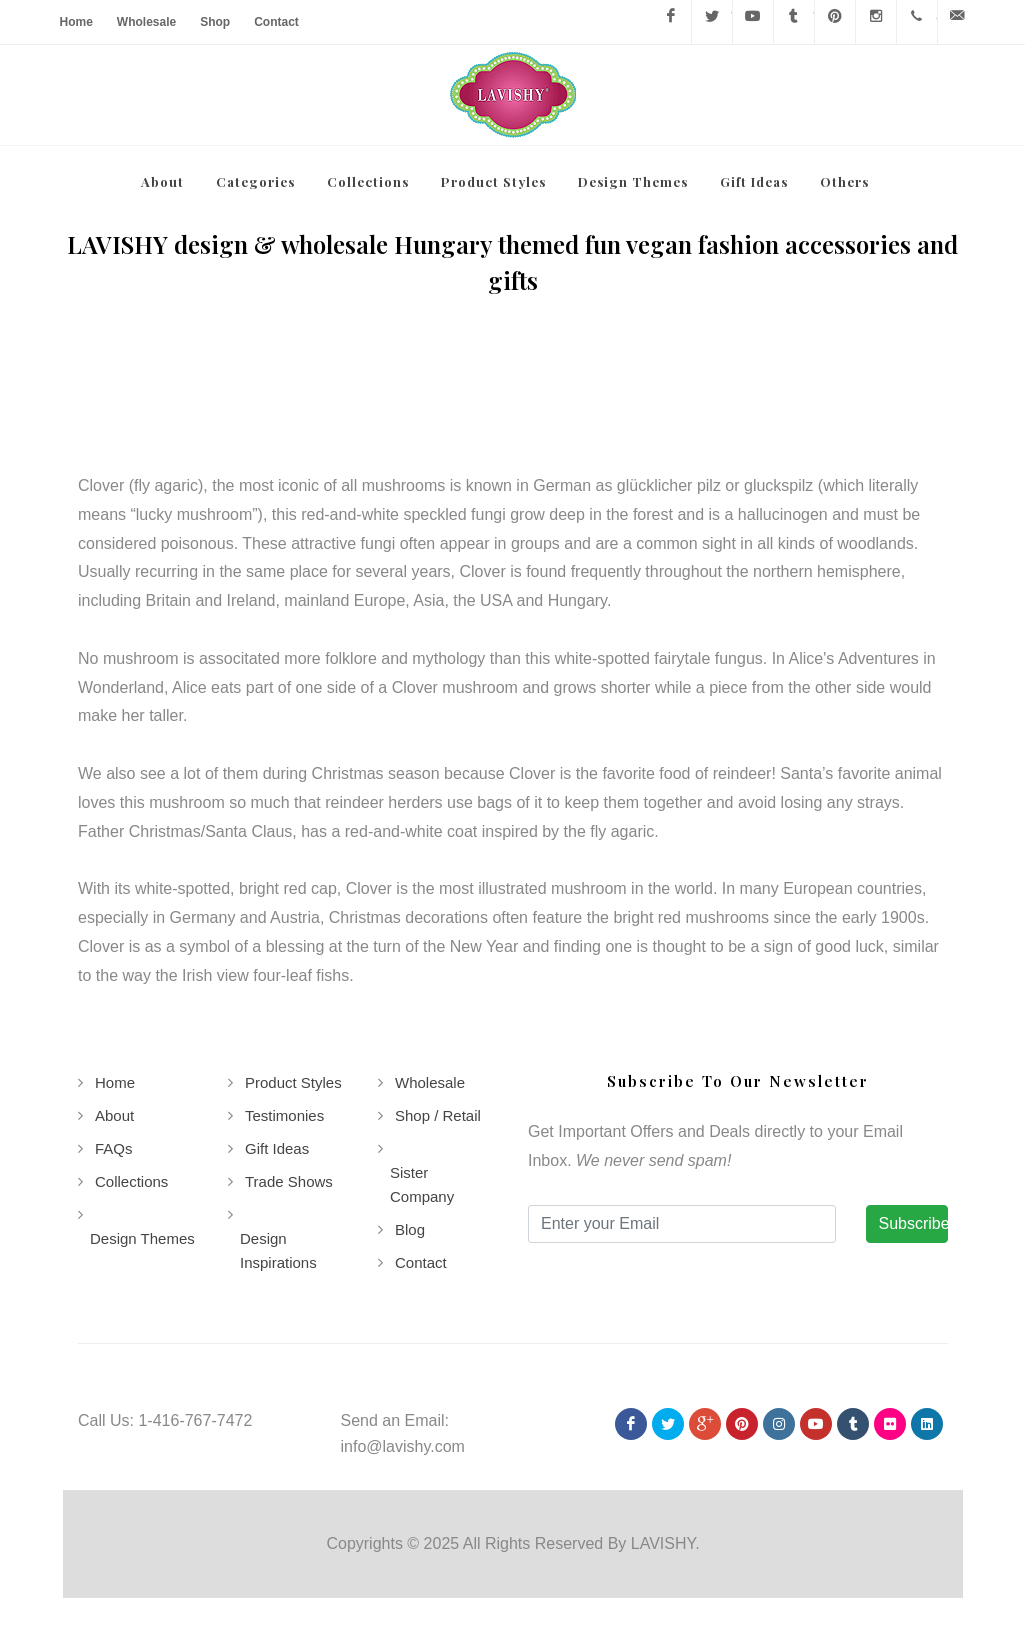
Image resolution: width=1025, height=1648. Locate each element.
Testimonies (283, 1115)
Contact (276, 22)
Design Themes (142, 1238)
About (114, 1115)
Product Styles (292, 1082)
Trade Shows (288, 1181)
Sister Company (421, 1184)
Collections (131, 1181)
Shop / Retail (437, 1115)
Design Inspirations (277, 1250)
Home (76, 22)
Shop (215, 22)
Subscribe (913, 1223)
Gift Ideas (276, 1148)
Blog (409, 1229)
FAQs (114, 1148)
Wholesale (146, 22)
